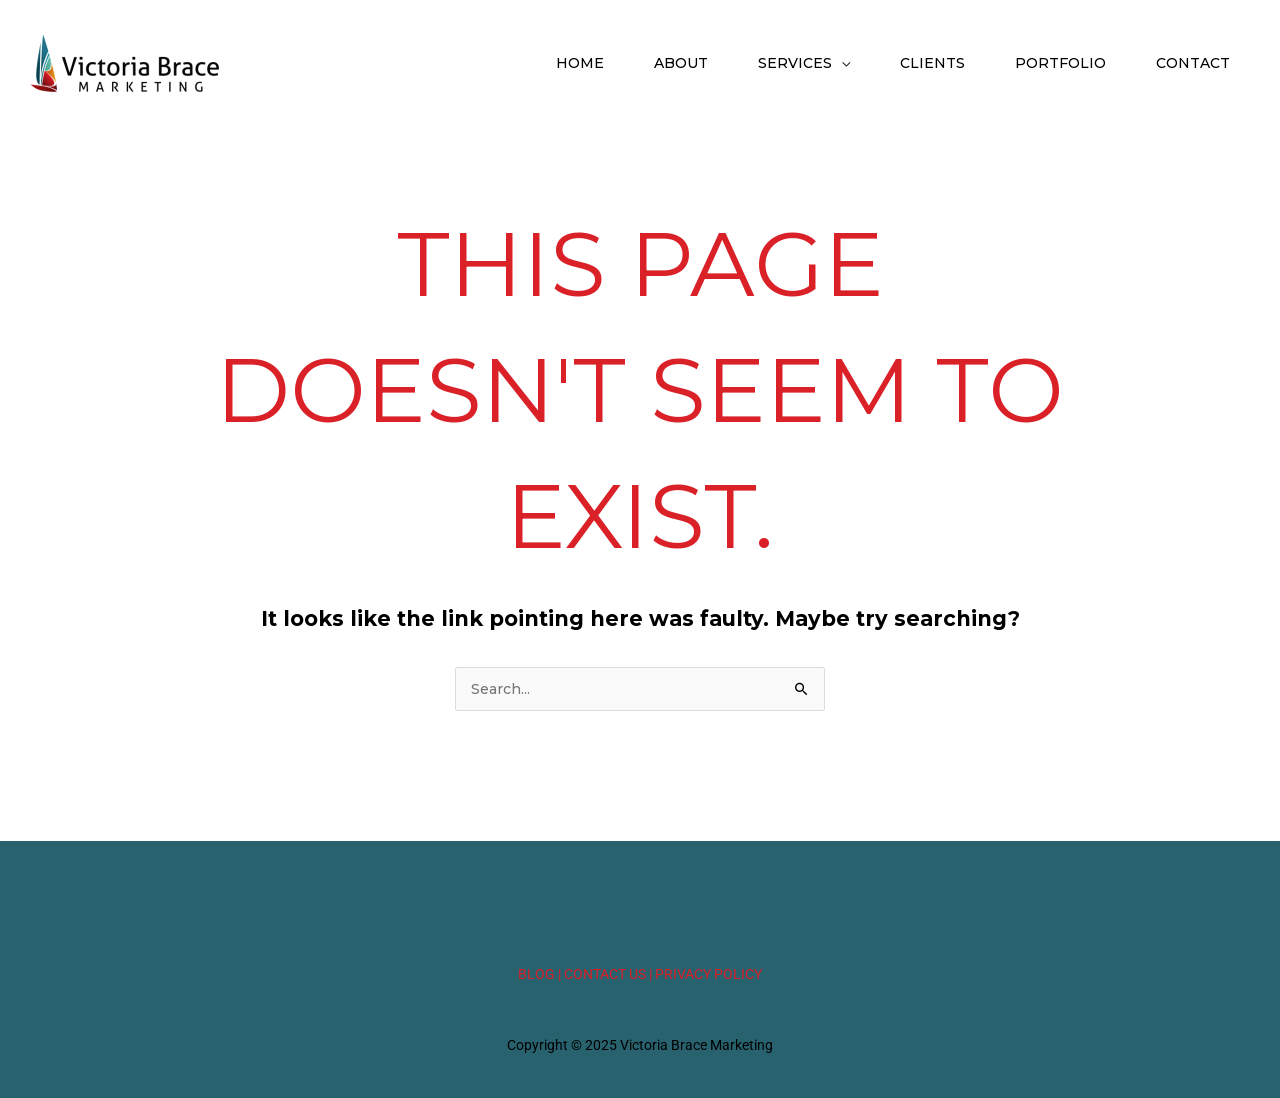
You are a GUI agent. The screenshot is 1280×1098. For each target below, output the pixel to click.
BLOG (536, 974)
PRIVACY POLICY (708, 974)
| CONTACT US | (605, 974)
